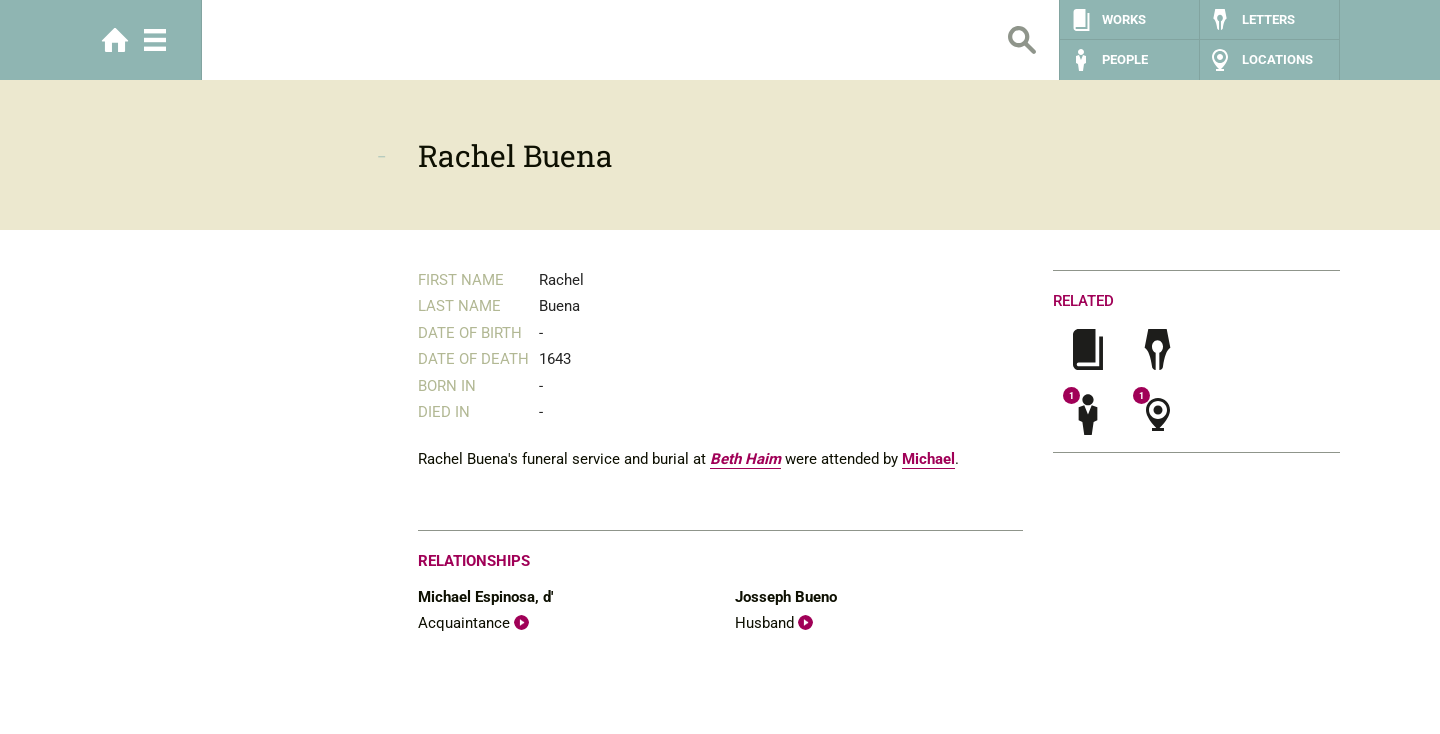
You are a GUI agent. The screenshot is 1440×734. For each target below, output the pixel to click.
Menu (155, 40)
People (1125, 59)
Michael (928, 459)
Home (115, 40)
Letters (1268, 19)
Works (1124, 19)
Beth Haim (745, 459)
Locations (1277, 59)
